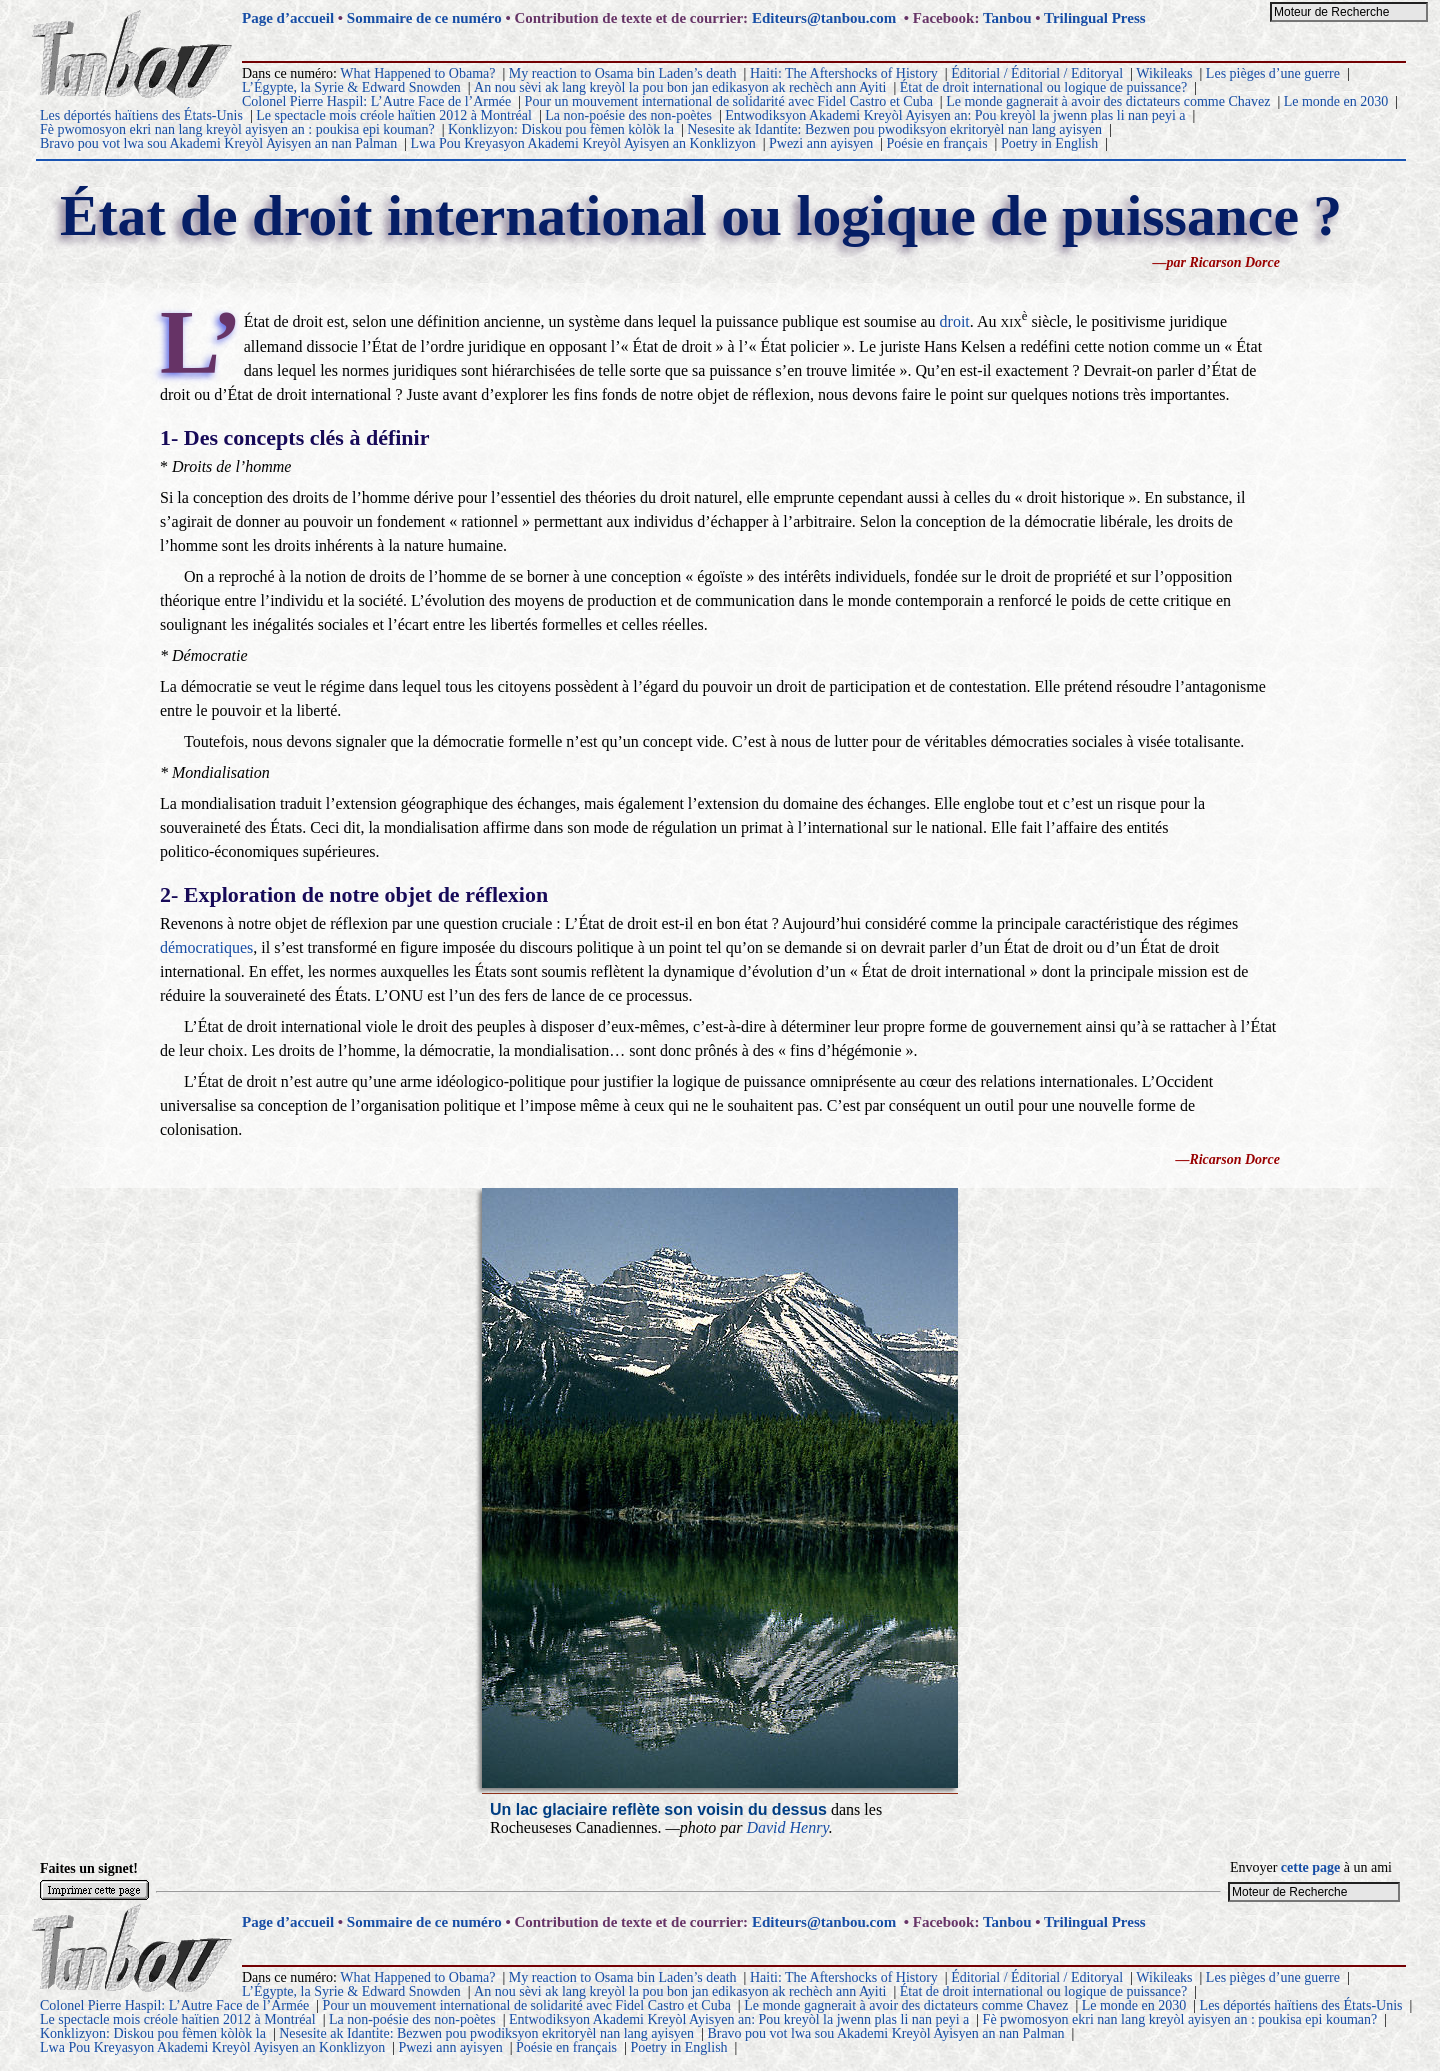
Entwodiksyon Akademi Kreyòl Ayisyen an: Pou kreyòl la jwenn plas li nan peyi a (955, 115)
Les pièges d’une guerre (1273, 73)
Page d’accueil (288, 18)
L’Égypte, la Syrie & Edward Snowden (351, 87)
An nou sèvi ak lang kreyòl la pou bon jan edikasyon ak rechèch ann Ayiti (680, 87)
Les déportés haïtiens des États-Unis (141, 115)
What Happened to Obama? (417, 73)
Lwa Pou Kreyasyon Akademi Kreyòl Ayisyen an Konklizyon (583, 143)
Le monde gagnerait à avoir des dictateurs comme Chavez (1108, 101)
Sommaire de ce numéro (424, 18)
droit (955, 321)
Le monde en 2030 (1336, 101)
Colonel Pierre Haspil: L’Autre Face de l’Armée (376, 101)
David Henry (787, 1827)
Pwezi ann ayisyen (821, 143)
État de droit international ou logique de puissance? (1043, 87)
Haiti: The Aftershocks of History (844, 73)
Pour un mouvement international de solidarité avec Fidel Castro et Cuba (729, 101)
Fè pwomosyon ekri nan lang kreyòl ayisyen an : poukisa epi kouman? (237, 129)
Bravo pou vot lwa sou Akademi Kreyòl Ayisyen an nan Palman (218, 143)
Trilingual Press (1095, 18)
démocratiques (206, 947)
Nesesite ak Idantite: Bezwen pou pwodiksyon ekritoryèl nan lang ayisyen (894, 129)
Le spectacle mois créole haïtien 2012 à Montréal (394, 115)
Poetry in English (1049, 143)
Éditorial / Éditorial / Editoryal (1037, 73)
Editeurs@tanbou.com (824, 18)
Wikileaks (1164, 73)
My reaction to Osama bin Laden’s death (623, 73)
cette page (1310, 1867)
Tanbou (1007, 18)
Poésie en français (937, 143)
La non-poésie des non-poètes (628, 115)
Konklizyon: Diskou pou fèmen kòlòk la (561, 129)
